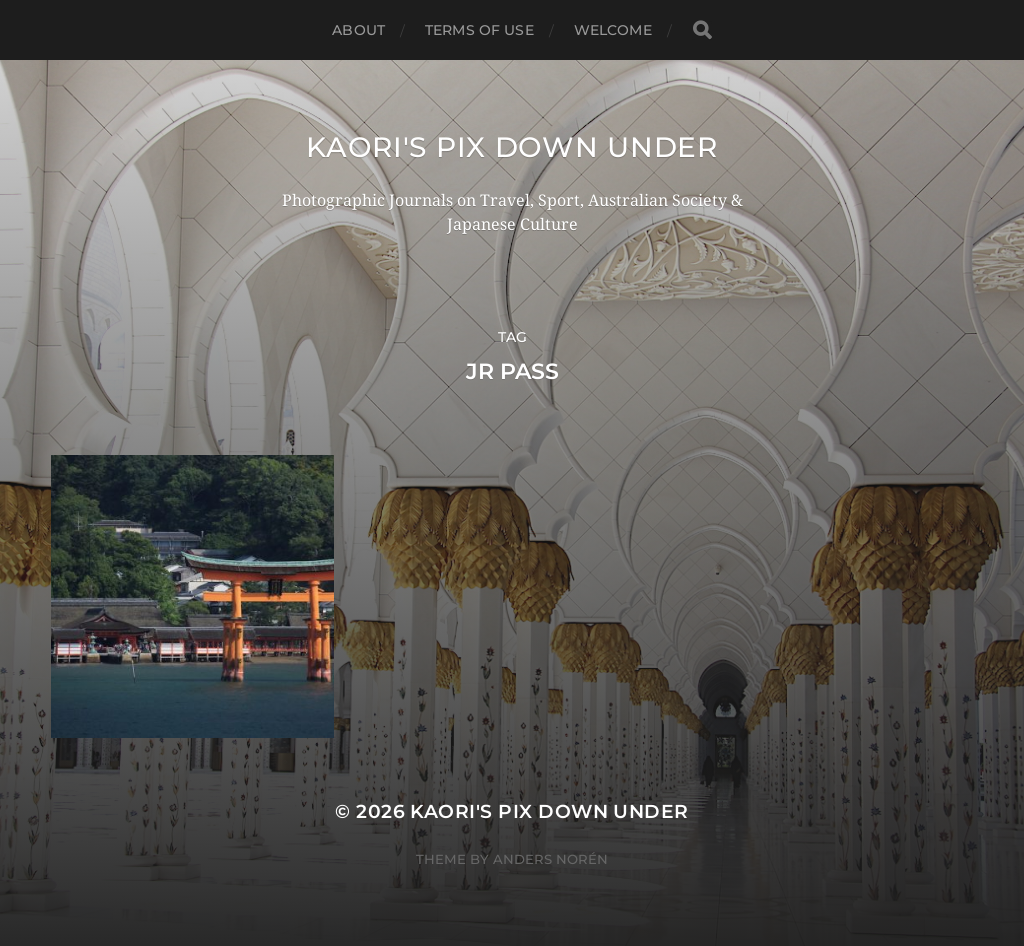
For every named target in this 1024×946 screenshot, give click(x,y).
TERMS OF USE (479, 30)
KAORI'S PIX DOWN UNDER (511, 147)
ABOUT (358, 30)
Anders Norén (550, 859)
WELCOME (613, 30)
